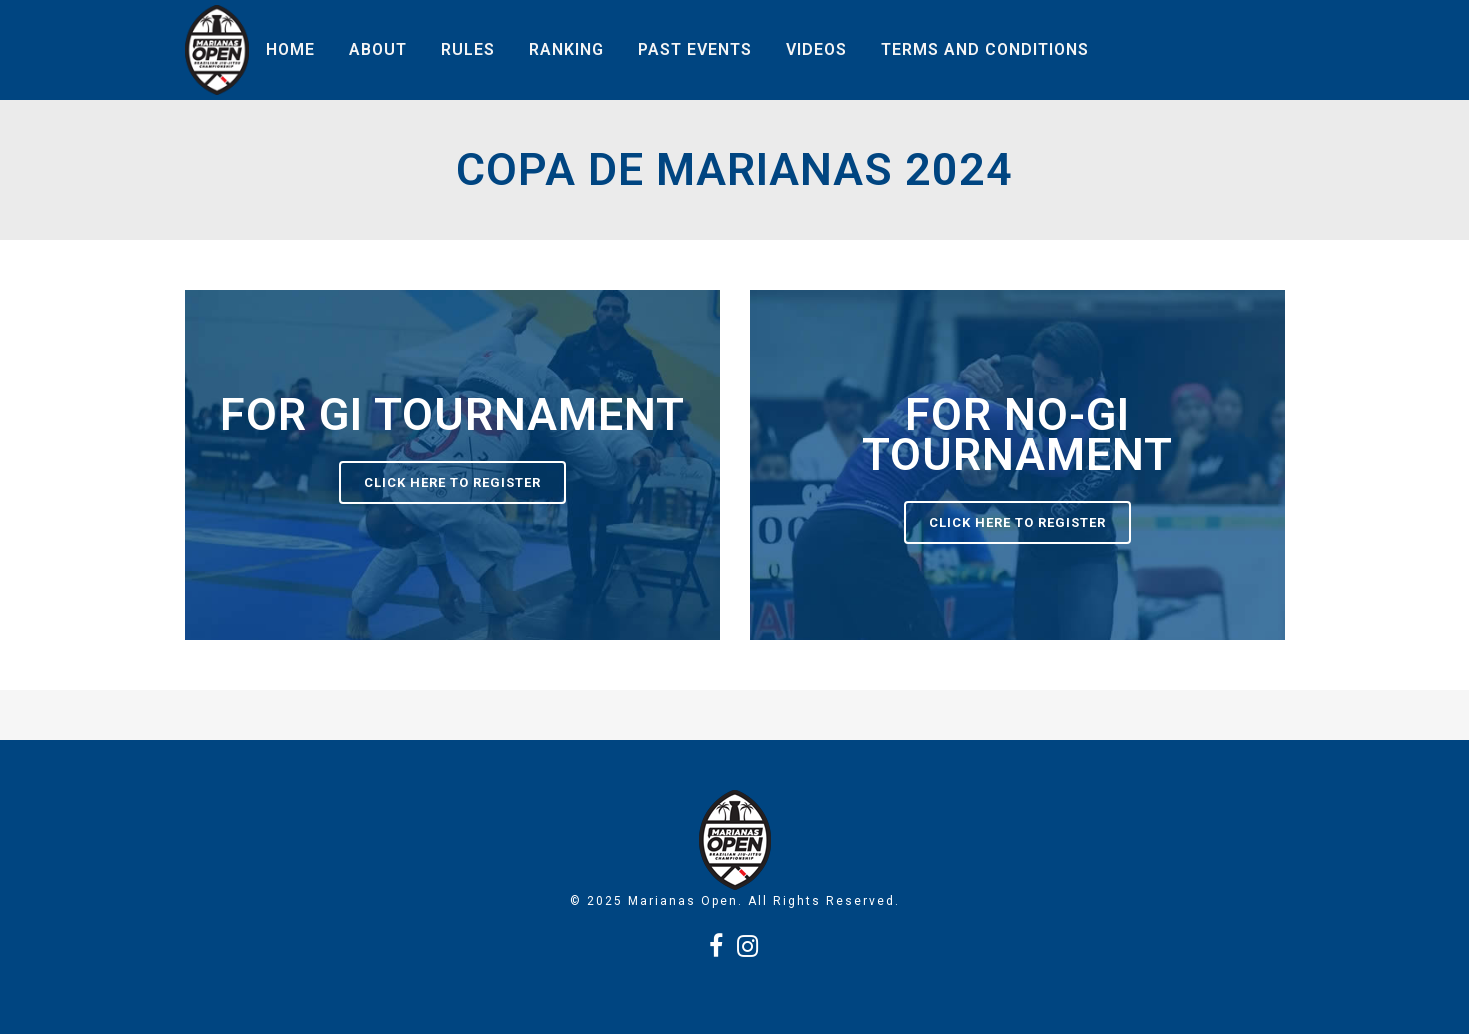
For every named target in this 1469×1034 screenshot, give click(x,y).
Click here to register (452, 482)
